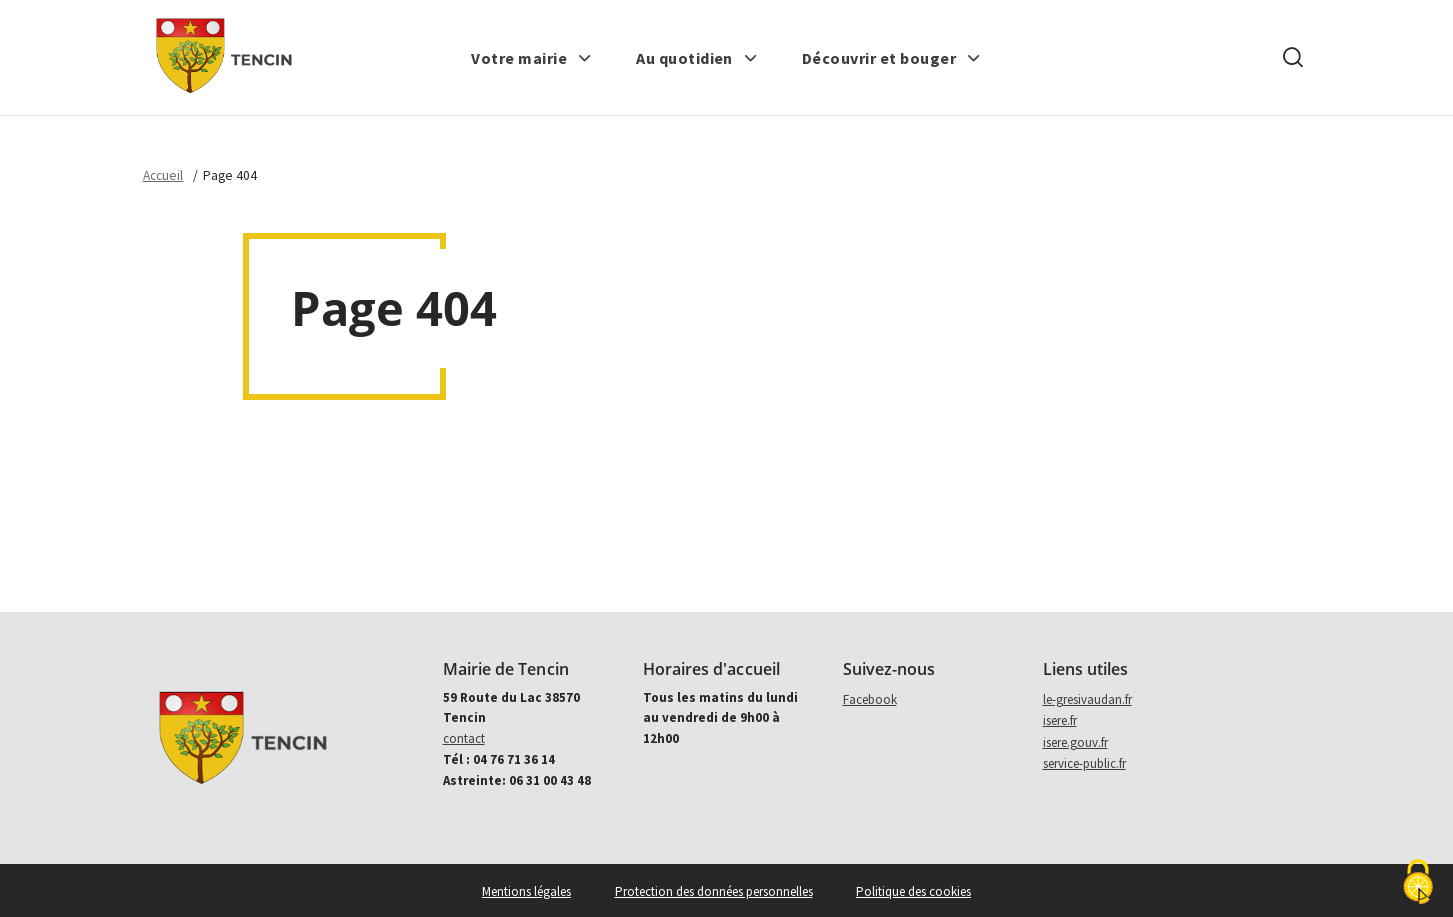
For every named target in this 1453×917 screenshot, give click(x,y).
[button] (531, 58)
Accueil (163, 175)
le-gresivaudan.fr (1087, 699)
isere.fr (1060, 720)
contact (464, 738)
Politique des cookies (913, 891)
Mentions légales (526, 891)
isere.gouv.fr (1075, 742)
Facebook (870, 699)
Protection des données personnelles (714, 891)
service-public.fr (1084, 763)
